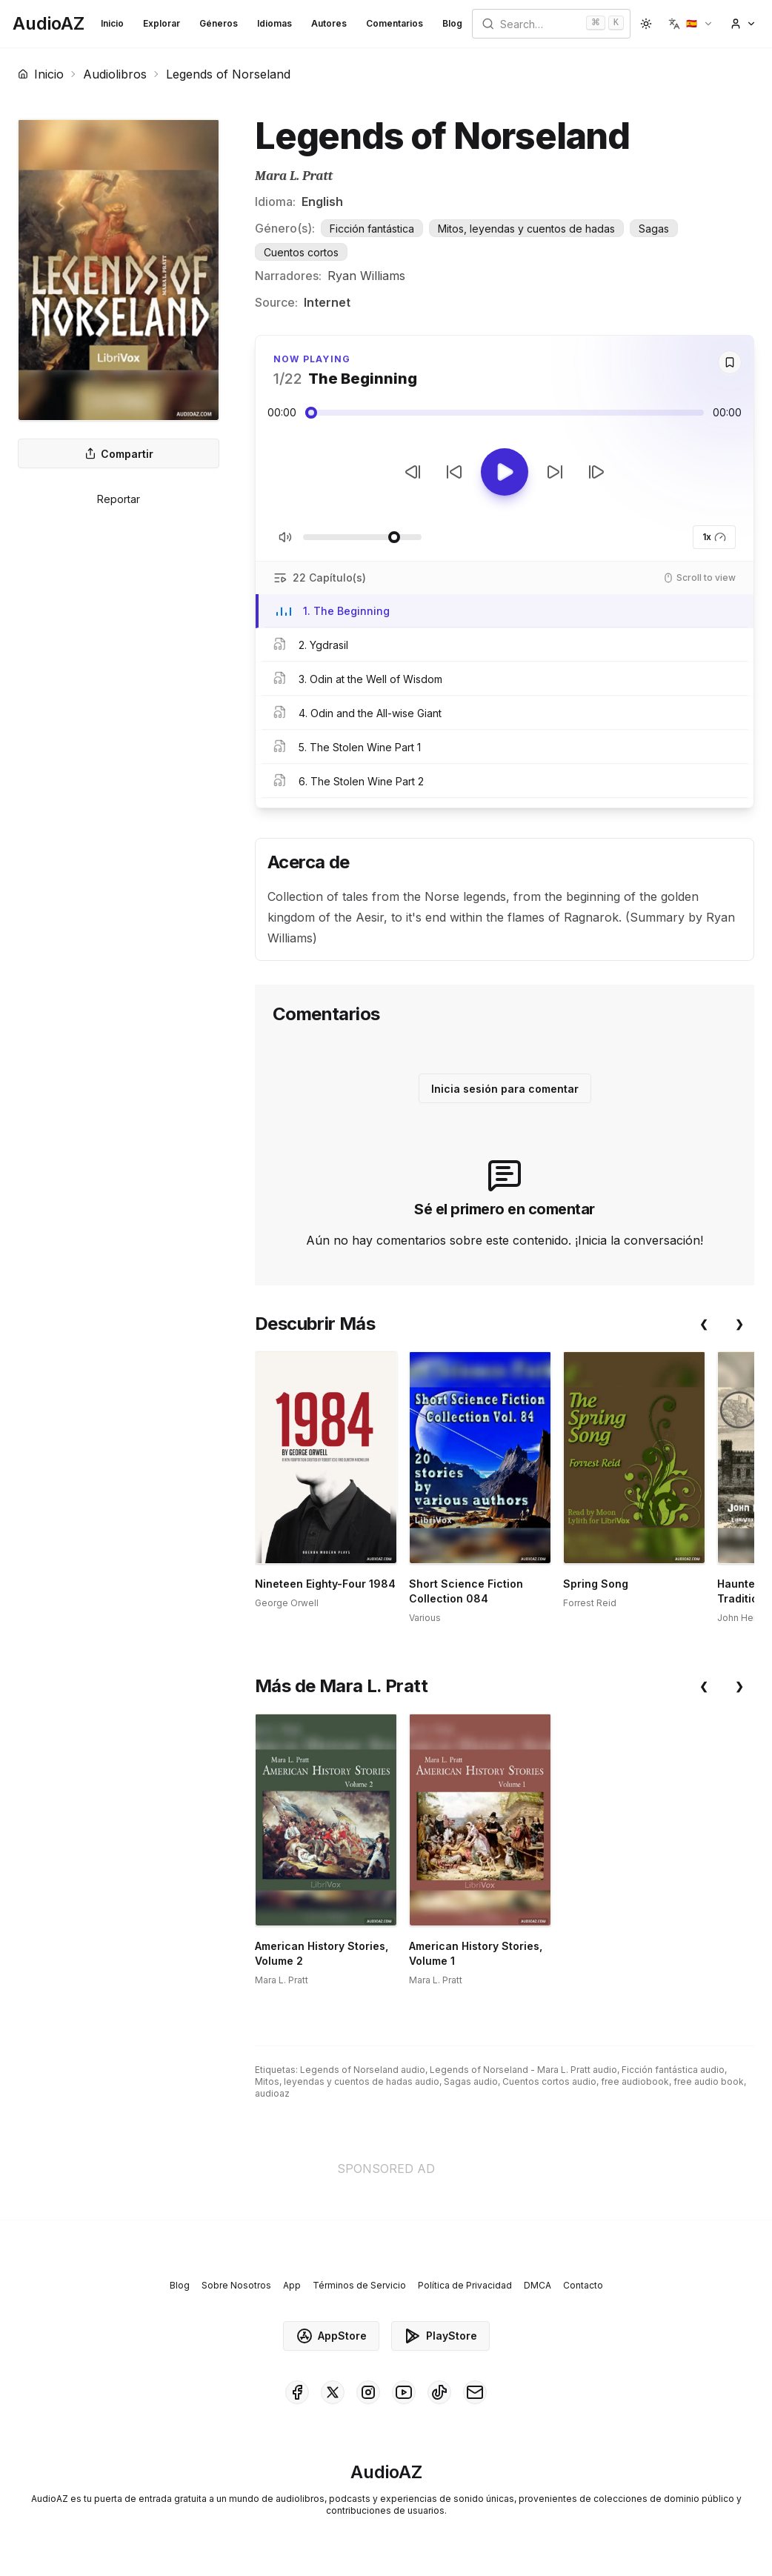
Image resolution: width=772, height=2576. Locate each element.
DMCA (537, 2285)
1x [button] (714, 537)
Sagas (654, 228)
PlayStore (440, 2336)
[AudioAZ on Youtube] (404, 2392)
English (322, 201)
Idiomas (274, 23)
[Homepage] (48, 24)
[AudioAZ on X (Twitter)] (333, 2392)
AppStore (331, 2336)
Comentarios (394, 23)
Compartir (118, 453)
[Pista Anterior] (412, 472)
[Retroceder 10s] (454, 472)
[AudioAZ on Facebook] (297, 2392)
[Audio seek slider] (504, 413)
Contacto (583, 2285)
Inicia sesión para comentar (505, 1088)
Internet (327, 302)
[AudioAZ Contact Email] (475, 2392)
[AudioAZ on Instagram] (368, 2392)
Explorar (161, 23)
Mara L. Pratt (294, 176)
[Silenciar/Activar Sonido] (285, 537)
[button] (691, 24)
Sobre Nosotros (236, 2285)
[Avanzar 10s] (555, 472)
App (292, 2285)
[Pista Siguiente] (596, 472)
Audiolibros (115, 74)
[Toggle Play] (504, 472)
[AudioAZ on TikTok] (439, 2392)
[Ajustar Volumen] (362, 537)
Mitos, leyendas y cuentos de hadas (526, 228)
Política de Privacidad (465, 2285)
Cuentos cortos (301, 252)
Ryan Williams (366, 275)
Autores (329, 23)
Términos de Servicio (359, 2285)
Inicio (112, 23)
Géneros (218, 23)
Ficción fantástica (372, 228)
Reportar (118, 499)
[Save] (730, 362)
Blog (452, 23)
